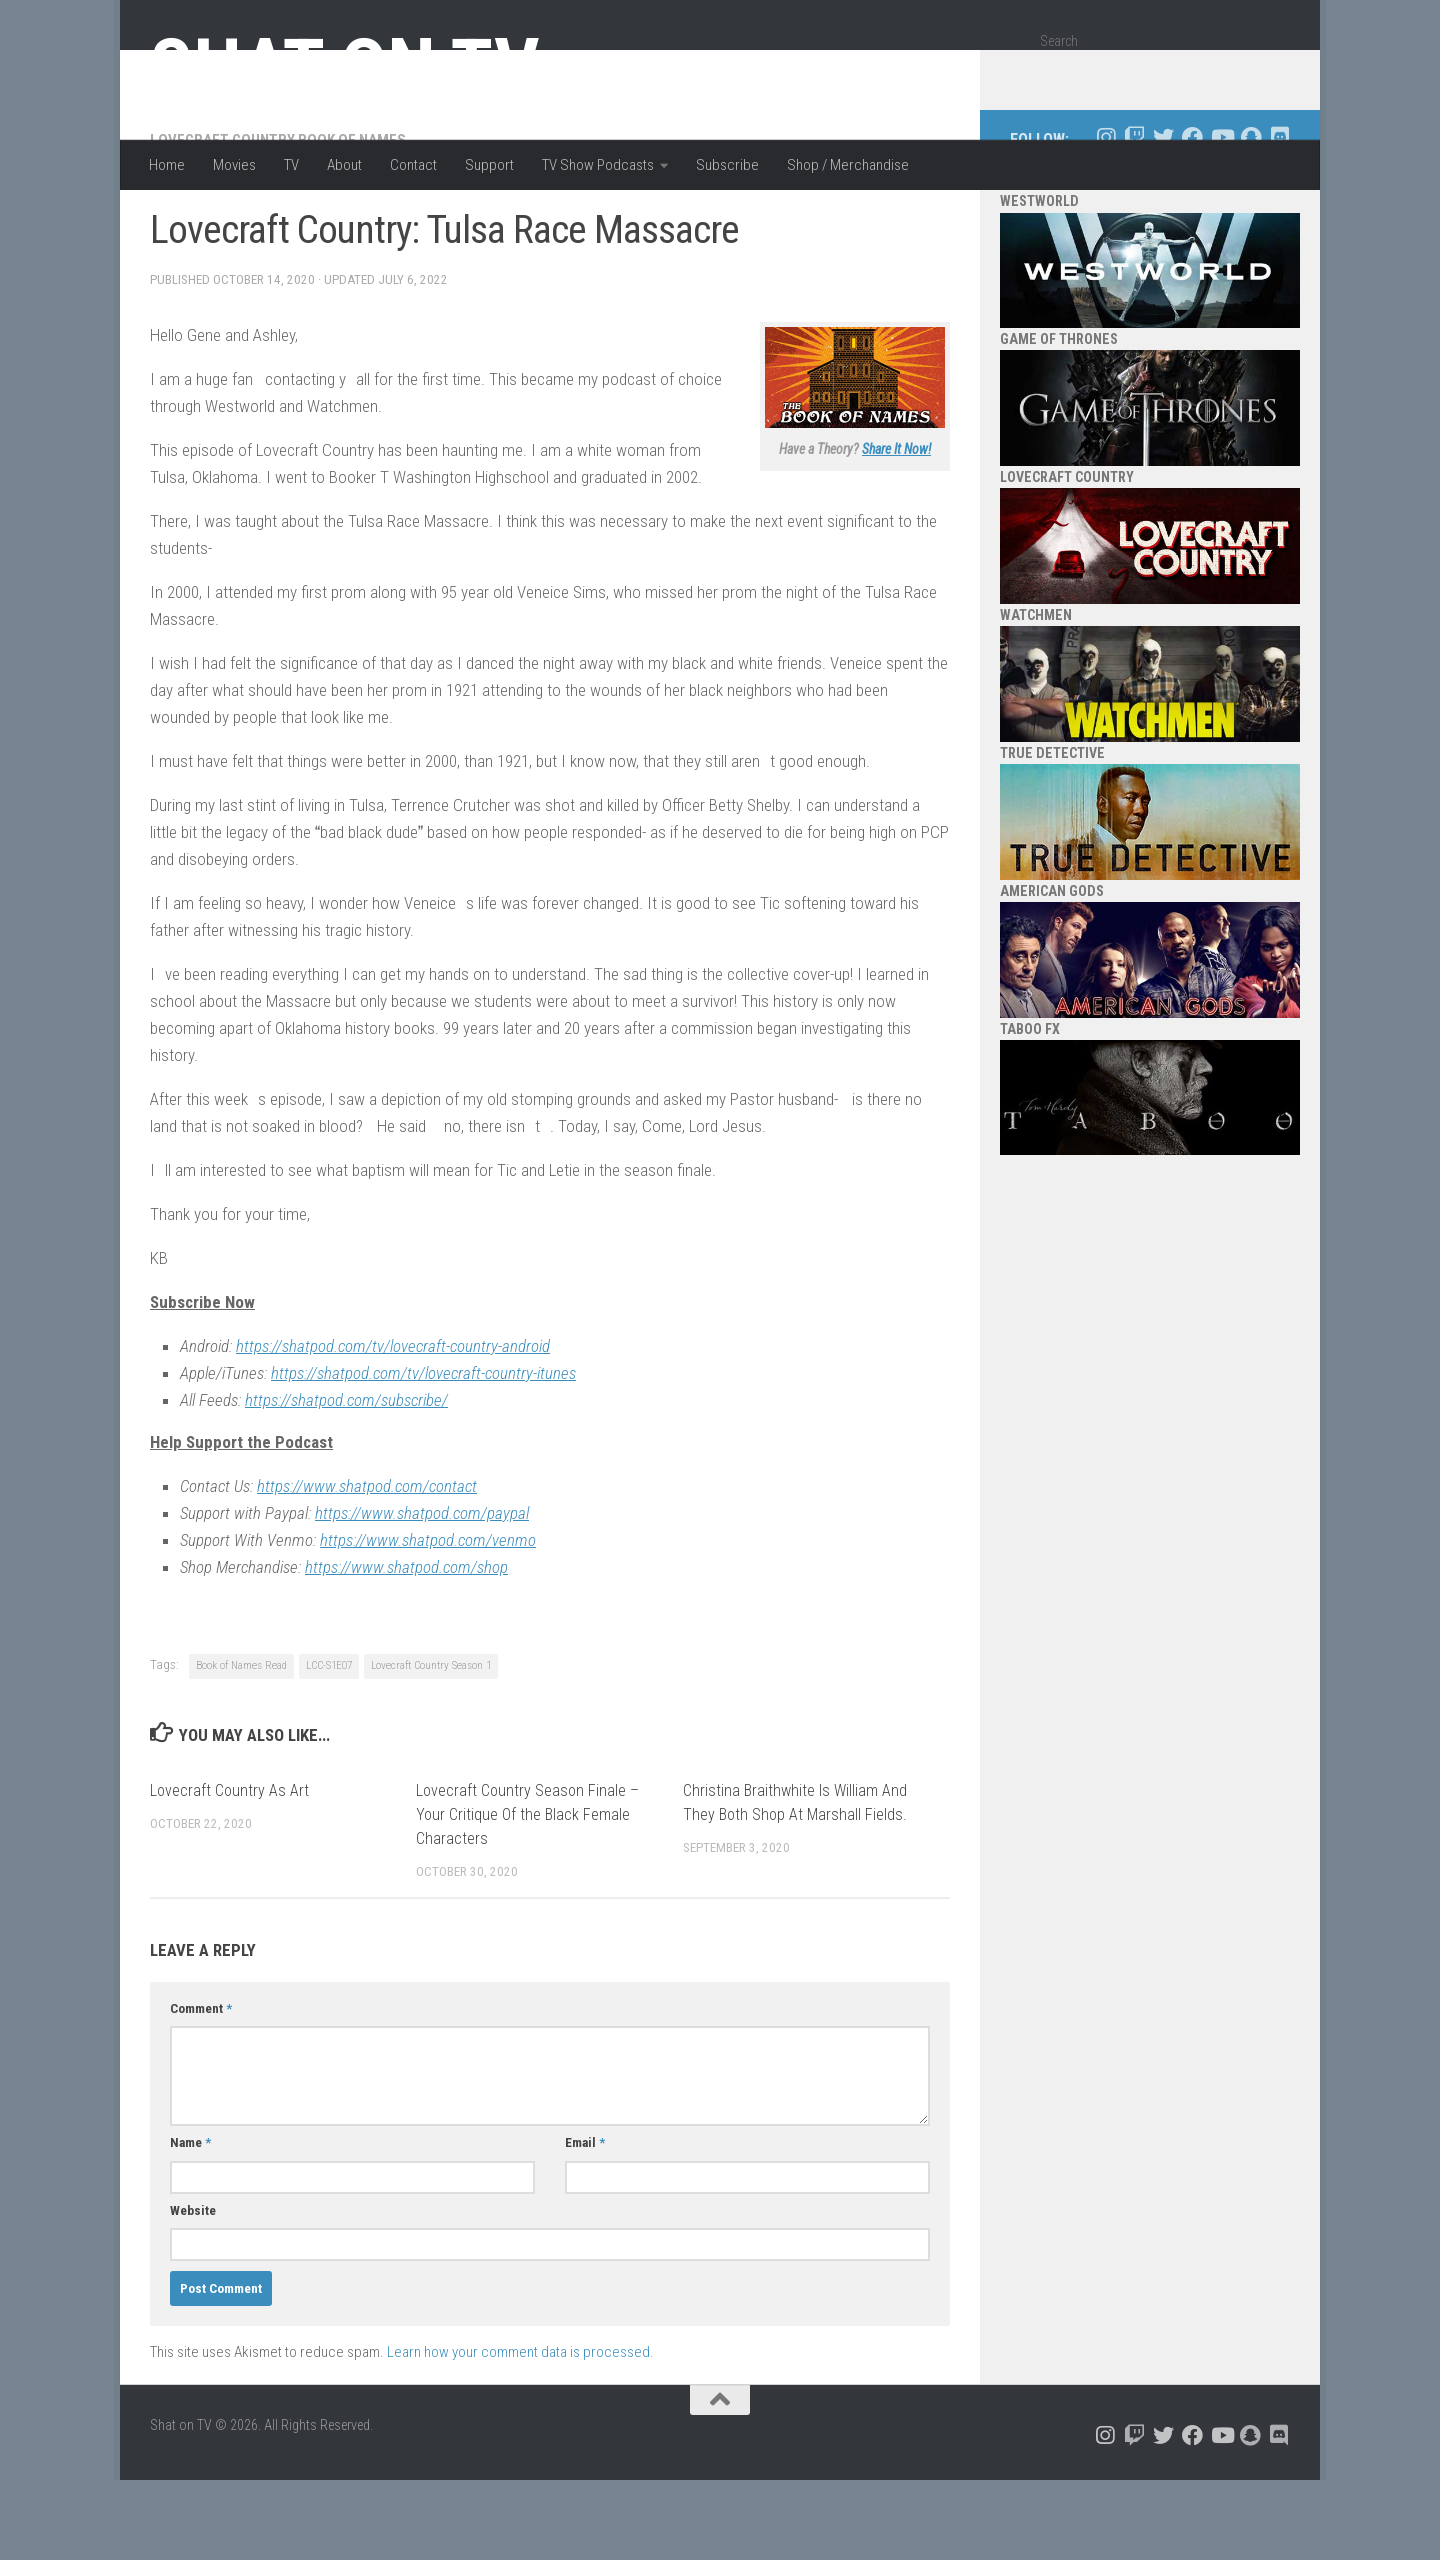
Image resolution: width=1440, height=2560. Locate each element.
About (344, 165)
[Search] (1267, 73)
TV (291, 165)
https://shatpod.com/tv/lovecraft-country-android (393, 1426)
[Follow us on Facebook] (1192, 217)
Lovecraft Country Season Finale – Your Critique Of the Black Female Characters (527, 1894)
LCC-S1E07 (329, 1745)
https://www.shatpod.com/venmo (428, 1620)
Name (190, 2222)
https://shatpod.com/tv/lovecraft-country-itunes (423, 1453)
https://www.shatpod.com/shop (406, 1647)
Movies (234, 165)
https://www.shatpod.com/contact (367, 1566)
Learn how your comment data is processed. (520, 2432)
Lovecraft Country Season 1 (431, 1745)
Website (193, 2290)
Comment (201, 2088)
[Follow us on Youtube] (1221, 217)
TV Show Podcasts (598, 165)
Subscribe (727, 165)
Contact (413, 165)
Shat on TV (344, 68)
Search (1059, 41)
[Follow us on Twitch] (1134, 217)
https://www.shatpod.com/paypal (422, 1593)
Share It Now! (896, 529)
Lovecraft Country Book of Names (278, 220)
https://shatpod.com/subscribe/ (346, 1480)
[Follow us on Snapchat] (1250, 217)
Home (167, 165)
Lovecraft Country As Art (229, 1870)
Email (585, 2222)
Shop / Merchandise (848, 165)
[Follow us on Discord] (1279, 217)
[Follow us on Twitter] (1163, 217)
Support (489, 165)
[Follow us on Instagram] (1105, 217)
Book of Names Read (241, 1745)
